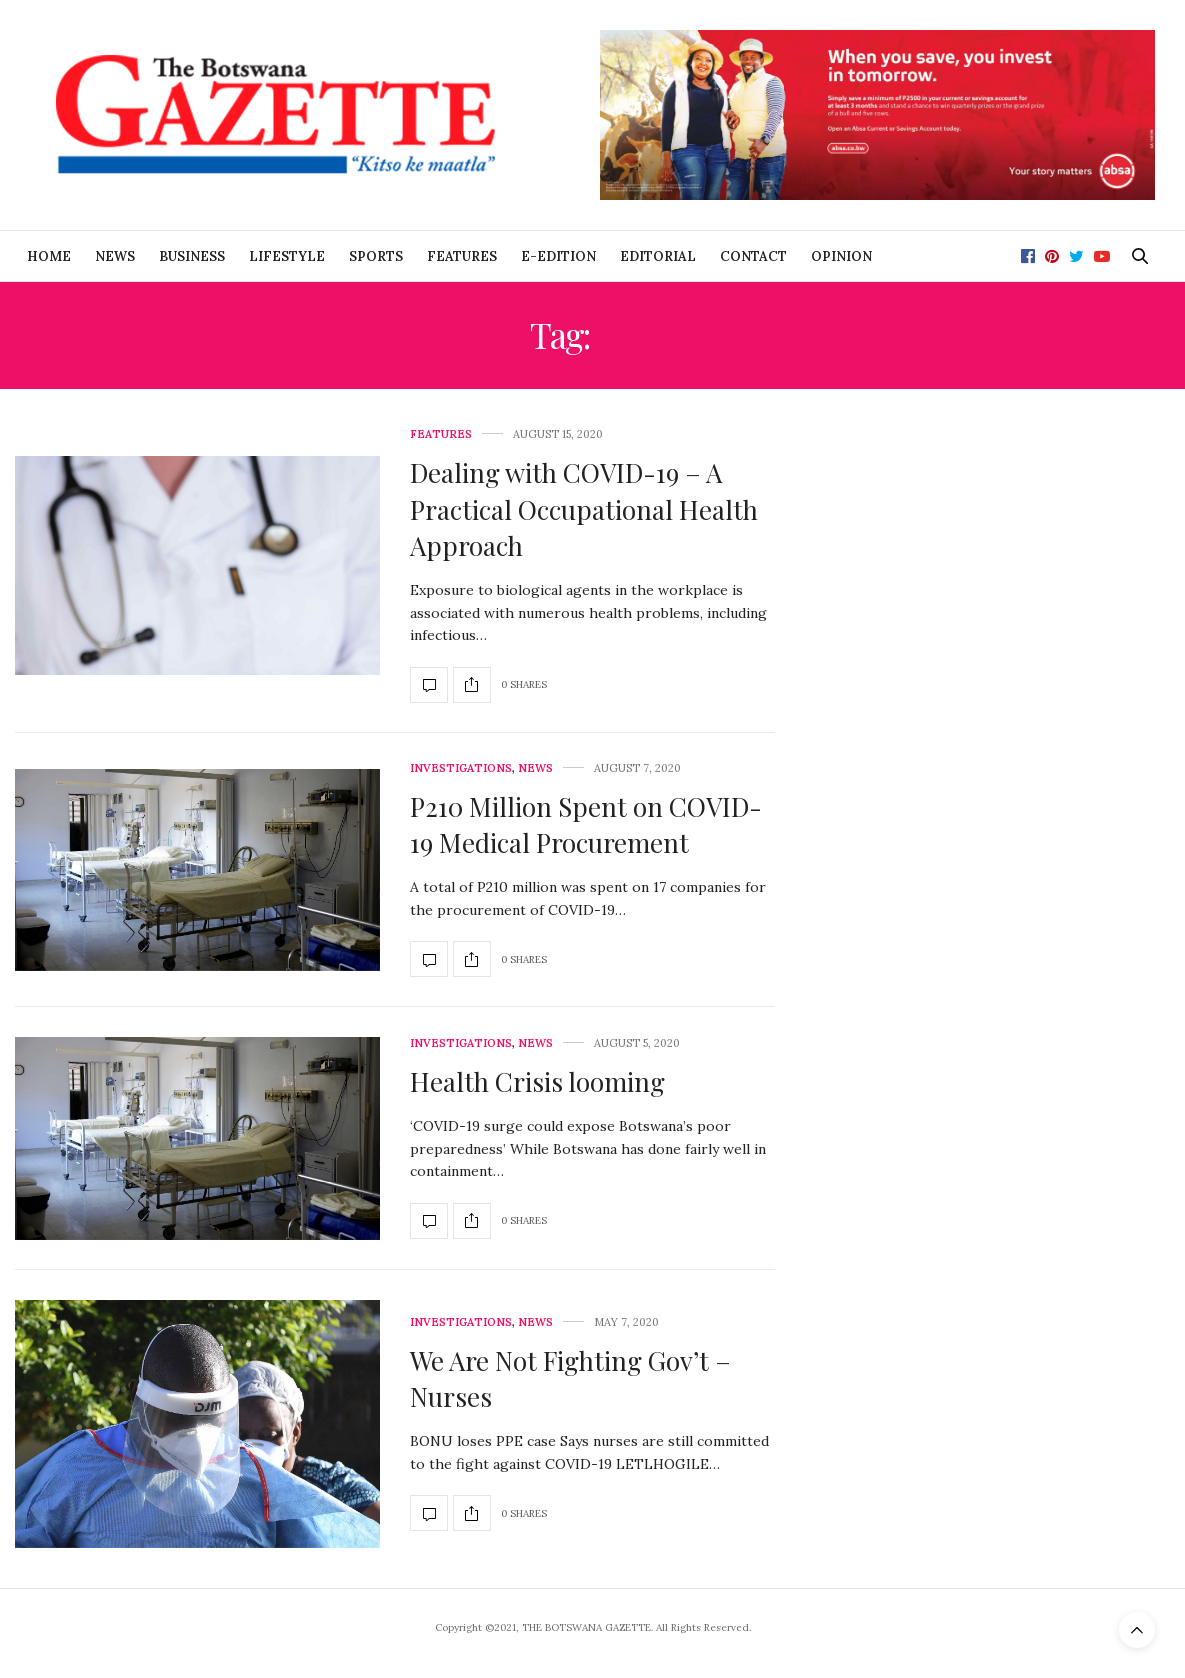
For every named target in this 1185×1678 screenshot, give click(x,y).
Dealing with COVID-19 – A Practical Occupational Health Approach (584, 509)
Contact (753, 256)
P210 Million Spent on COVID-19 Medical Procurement (586, 824)
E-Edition (558, 256)
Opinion (841, 256)
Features (462, 256)
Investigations (461, 768)
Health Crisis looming (537, 1081)
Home (49, 256)
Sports (376, 256)
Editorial (658, 256)
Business (192, 256)
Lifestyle (287, 256)
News (115, 256)
